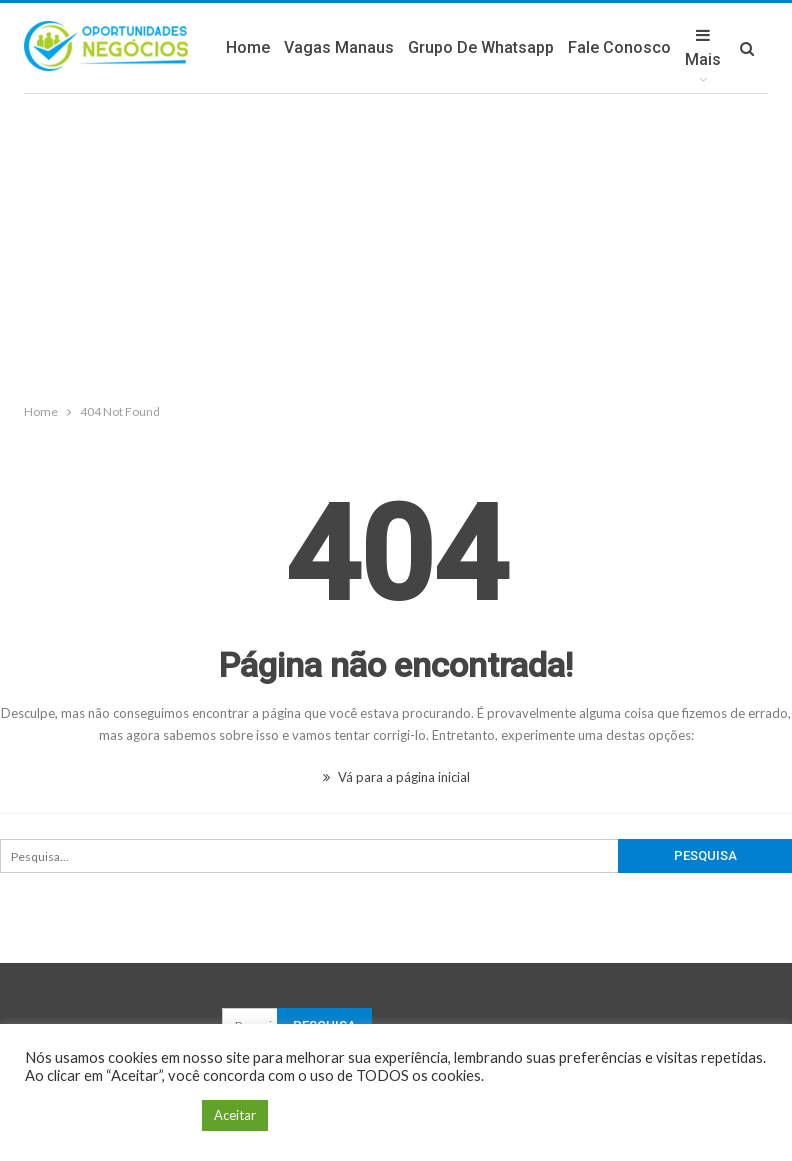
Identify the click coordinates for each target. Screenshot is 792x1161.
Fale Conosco (619, 47)
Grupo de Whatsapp (481, 47)
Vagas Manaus (339, 47)
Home (248, 47)
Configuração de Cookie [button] (108, 1115)
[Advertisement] (396, 244)
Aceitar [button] (235, 1115)
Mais (703, 48)
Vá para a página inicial (396, 777)
